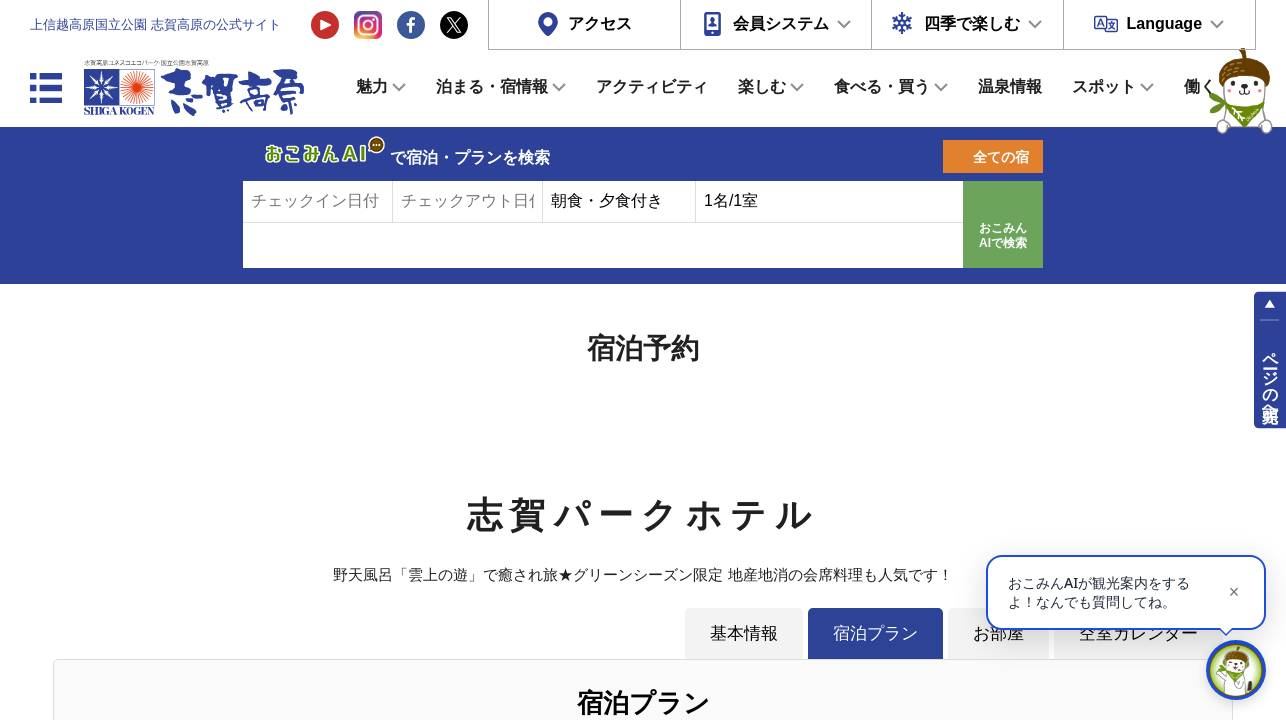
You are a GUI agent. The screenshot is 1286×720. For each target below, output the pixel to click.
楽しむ (762, 86)
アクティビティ (652, 86)
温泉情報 (1010, 86)
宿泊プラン (875, 633)
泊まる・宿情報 (492, 86)
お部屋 (998, 633)
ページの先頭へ (1270, 378)
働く (1200, 86)
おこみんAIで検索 (1003, 236)
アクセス (600, 23)
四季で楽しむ (972, 23)
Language (1164, 23)
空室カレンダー (1138, 633)
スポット (1104, 86)
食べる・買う (882, 86)
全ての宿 (1001, 157)
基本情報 (744, 633)
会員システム (781, 23)
